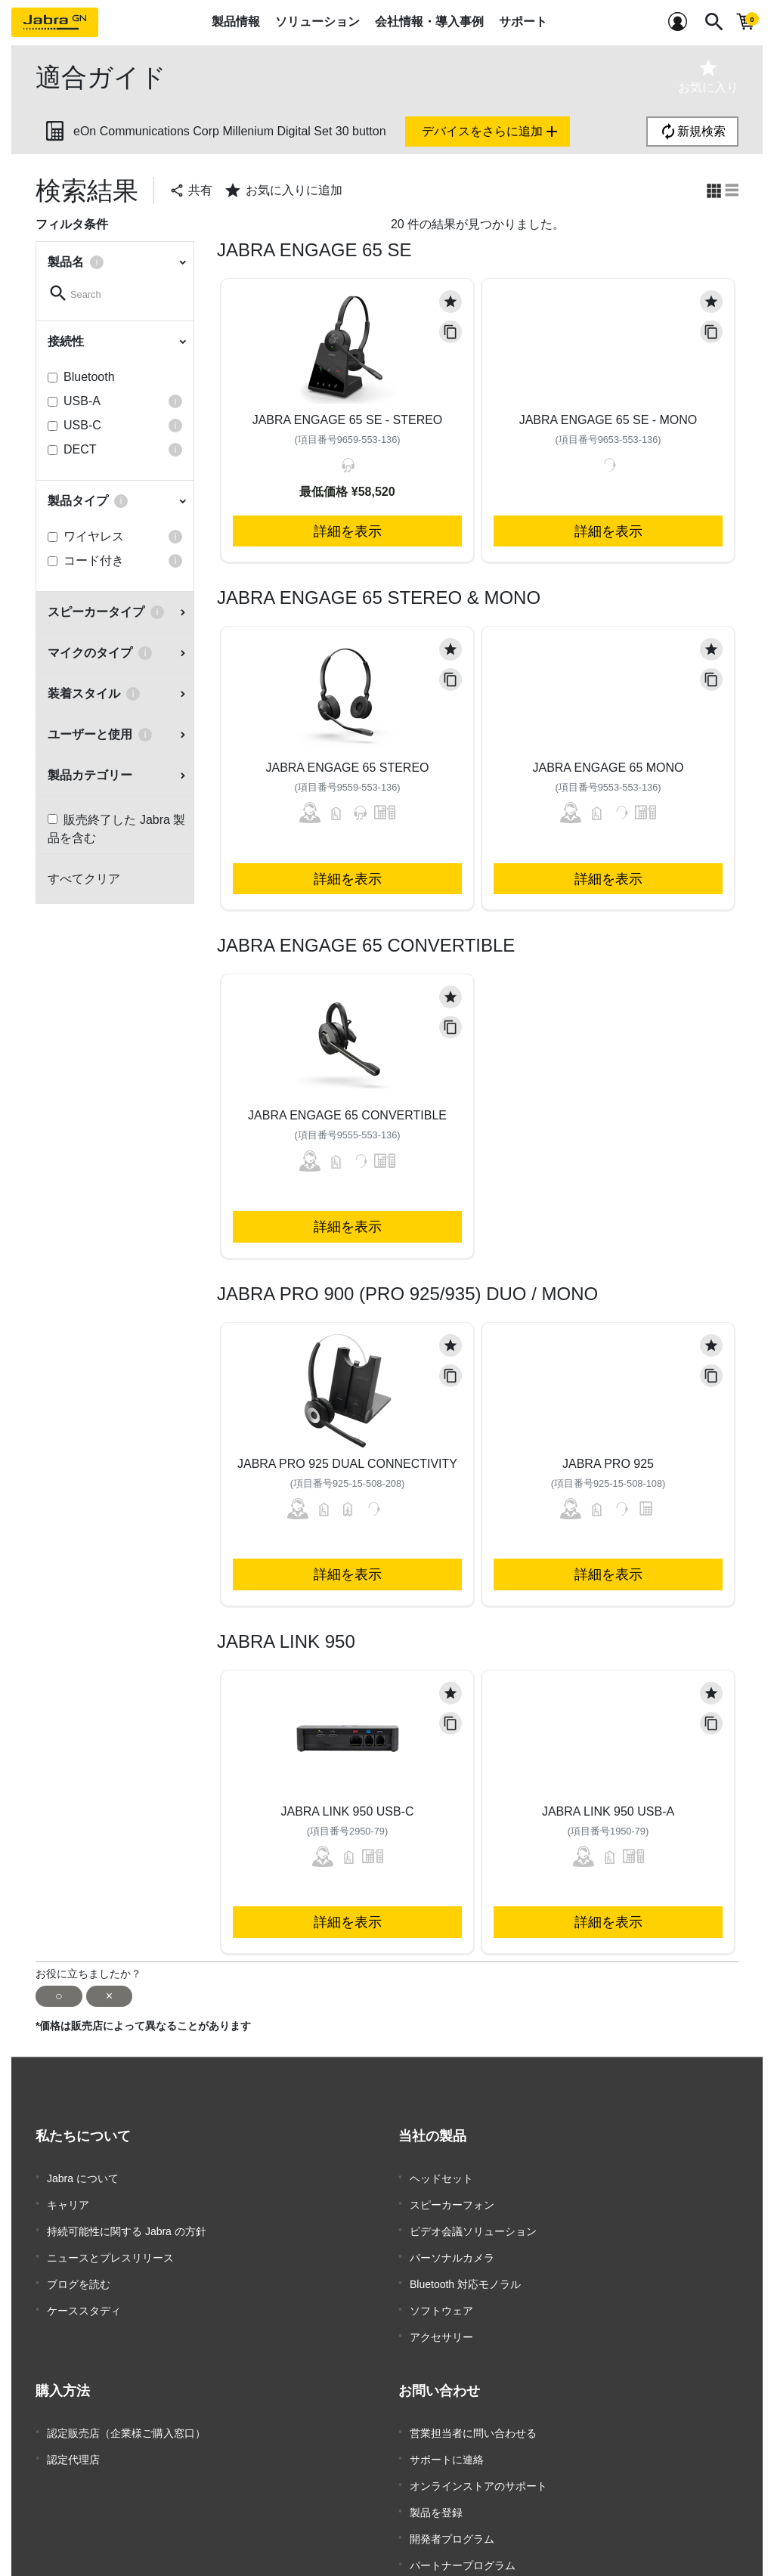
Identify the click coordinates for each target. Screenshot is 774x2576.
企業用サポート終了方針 (468, 2564)
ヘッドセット (441, 2177)
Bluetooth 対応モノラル (465, 2268)
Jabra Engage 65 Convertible (347, 1115)
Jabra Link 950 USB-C (346, 1811)
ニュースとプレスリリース (110, 2245)
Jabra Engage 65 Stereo (347, 767)
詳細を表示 (348, 531)
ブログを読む (78, 2268)
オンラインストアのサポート (478, 2450)
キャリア (68, 2200)
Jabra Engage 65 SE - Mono (608, 419)
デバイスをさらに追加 (491, 131)
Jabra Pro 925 (608, 1463)
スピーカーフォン (452, 2200)
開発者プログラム (452, 2496)
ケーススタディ (84, 2290)
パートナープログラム (462, 2519)
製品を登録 (436, 2473)
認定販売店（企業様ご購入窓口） (126, 2405)
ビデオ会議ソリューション (473, 2222)
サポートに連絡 (447, 2428)
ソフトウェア (441, 2290)
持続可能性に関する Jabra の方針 (126, 2222)
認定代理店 (73, 2428)
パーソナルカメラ (452, 2245)
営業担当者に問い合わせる (473, 2405)
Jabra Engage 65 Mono (607, 767)
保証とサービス (447, 2541)
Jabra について (83, 2177)
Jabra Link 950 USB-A (608, 1811)
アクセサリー (441, 2313)
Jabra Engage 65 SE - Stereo (347, 419)
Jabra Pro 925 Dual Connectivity (347, 1463)
